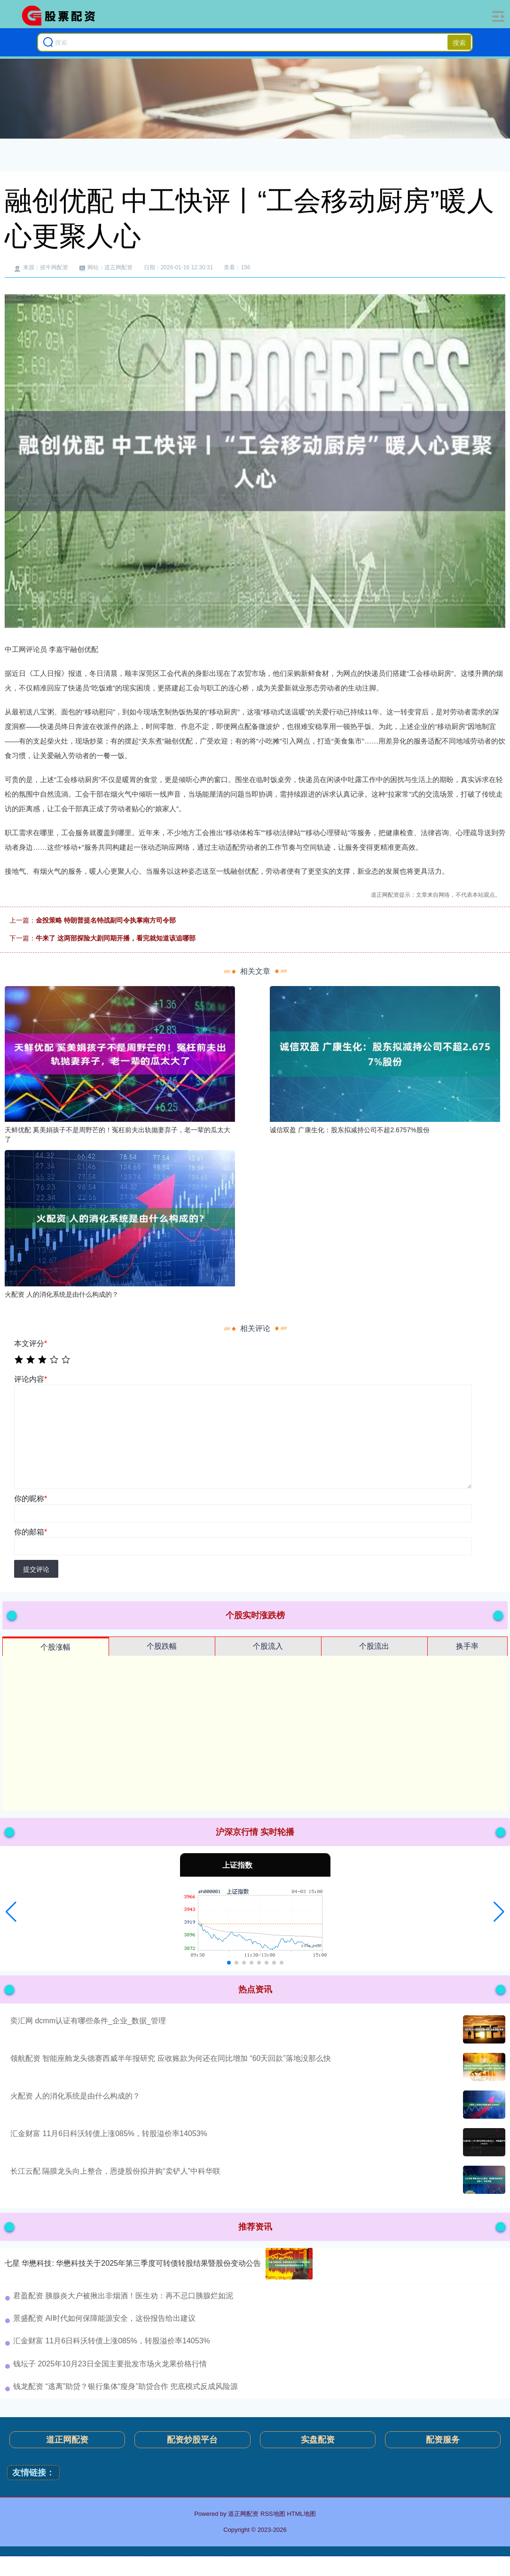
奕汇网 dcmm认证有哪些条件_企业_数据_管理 (88, 2021)
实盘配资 (318, 2439)
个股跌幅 (162, 1646)
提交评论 (36, 1569)
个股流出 (374, 1646)
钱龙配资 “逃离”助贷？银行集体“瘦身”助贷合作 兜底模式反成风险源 (125, 2386)
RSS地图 (272, 2513)
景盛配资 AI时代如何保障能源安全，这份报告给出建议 (104, 2318)
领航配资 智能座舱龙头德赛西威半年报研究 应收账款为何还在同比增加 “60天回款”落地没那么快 (170, 2058)
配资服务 (443, 2439)
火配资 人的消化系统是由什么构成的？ (75, 2096)
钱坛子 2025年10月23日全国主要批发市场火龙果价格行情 (110, 2364)
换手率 (467, 1646)
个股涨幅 (55, 1647)
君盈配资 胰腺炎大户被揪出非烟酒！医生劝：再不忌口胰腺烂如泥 (123, 2296)
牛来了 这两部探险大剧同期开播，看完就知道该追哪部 (116, 938)
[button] (11, 1912)
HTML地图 (301, 2513)
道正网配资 (67, 2439)
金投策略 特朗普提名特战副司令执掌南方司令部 (106, 920)
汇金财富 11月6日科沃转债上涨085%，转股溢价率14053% (108, 2134)
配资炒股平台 (192, 2439)
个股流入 (268, 1646)
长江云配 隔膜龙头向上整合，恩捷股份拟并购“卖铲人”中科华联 (115, 2171)
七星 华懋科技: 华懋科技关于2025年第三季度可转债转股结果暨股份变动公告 (133, 2263)
